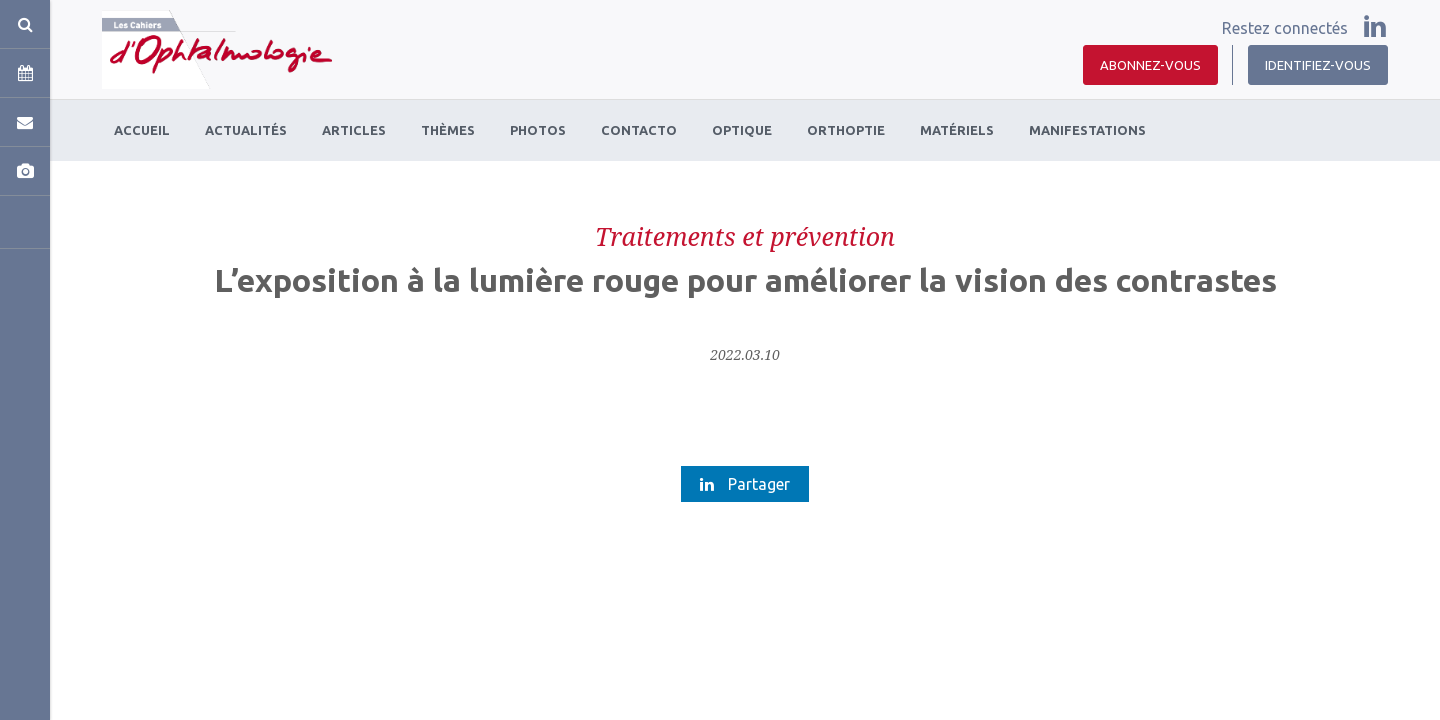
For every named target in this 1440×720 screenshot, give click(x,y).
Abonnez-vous (1150, 65)
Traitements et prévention (745, 236)
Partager (745, 484)
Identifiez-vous (1318, 65)
